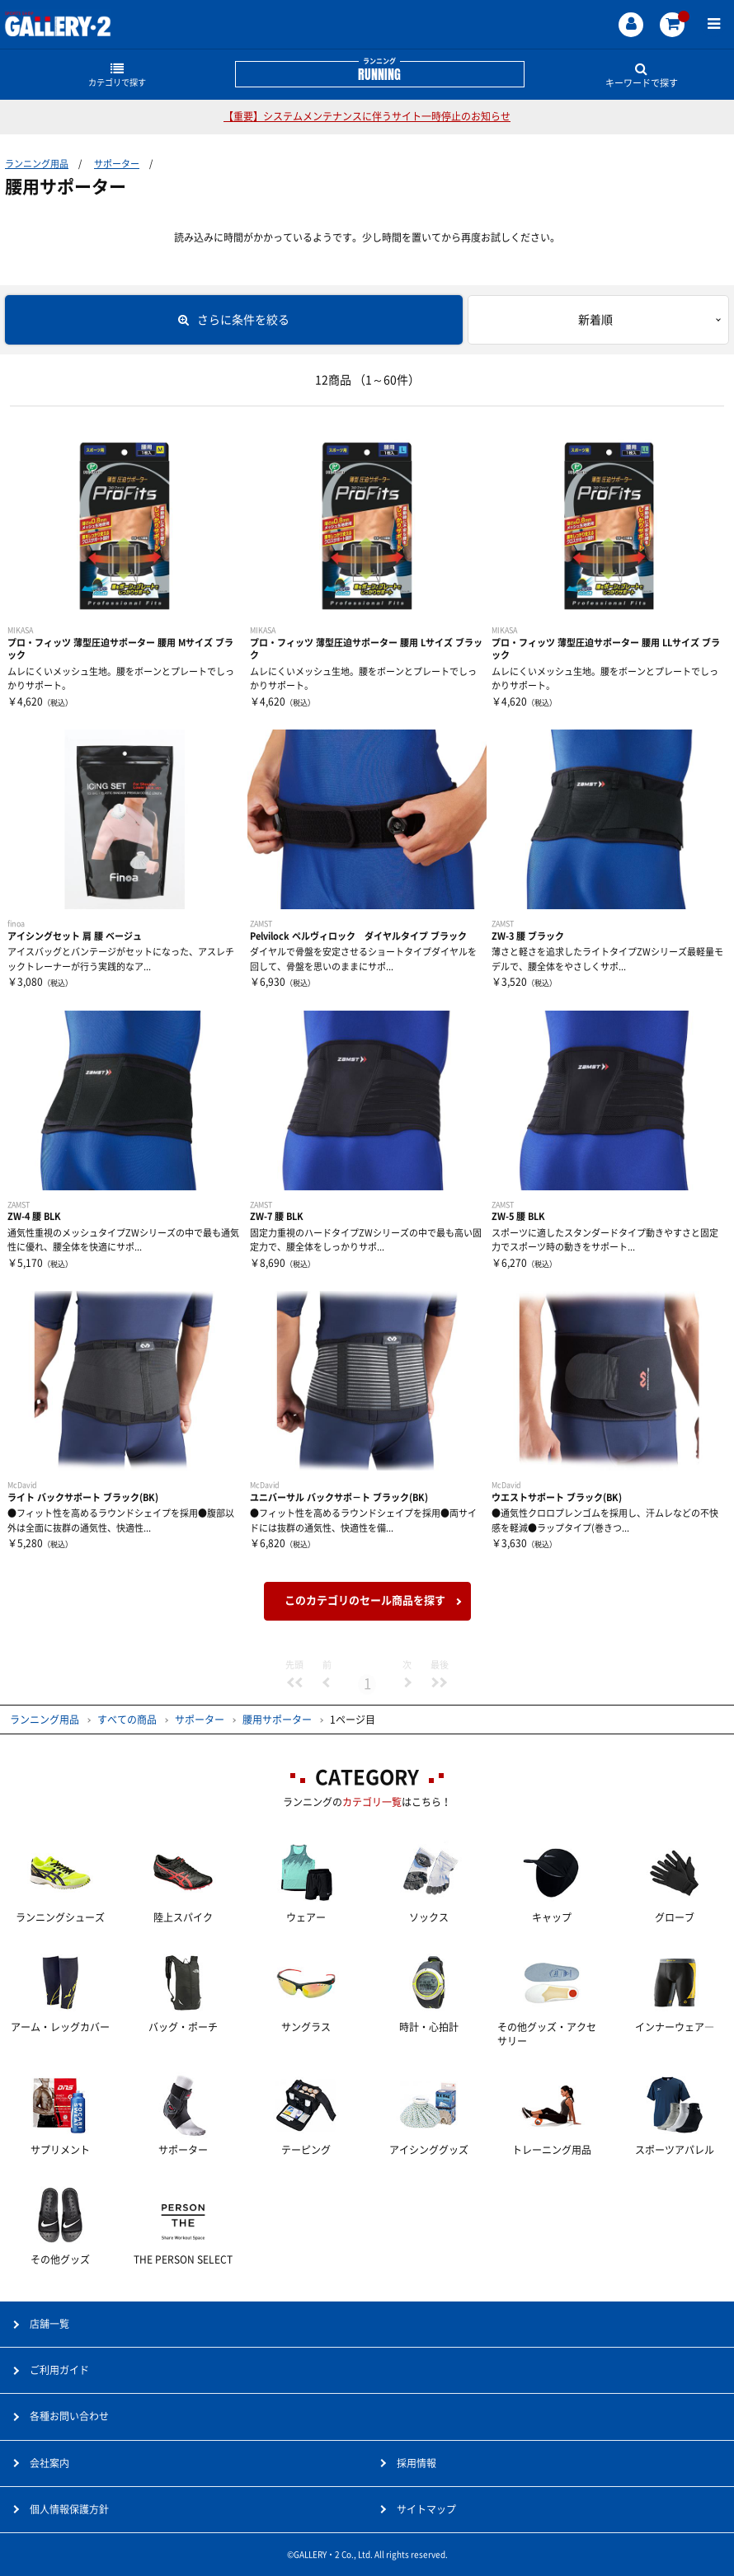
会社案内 (49, 2463)
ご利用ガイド (59, 2370)
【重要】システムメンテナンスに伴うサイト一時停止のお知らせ (367, 116)
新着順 (595, 320)
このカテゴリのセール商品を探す (365, 1600)
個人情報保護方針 (69, 2509)
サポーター (116, 163)
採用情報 (416, 2463)
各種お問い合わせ (69, 2416)
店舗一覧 (49, 2324)
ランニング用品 (36, 163)
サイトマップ (426, 2509)
